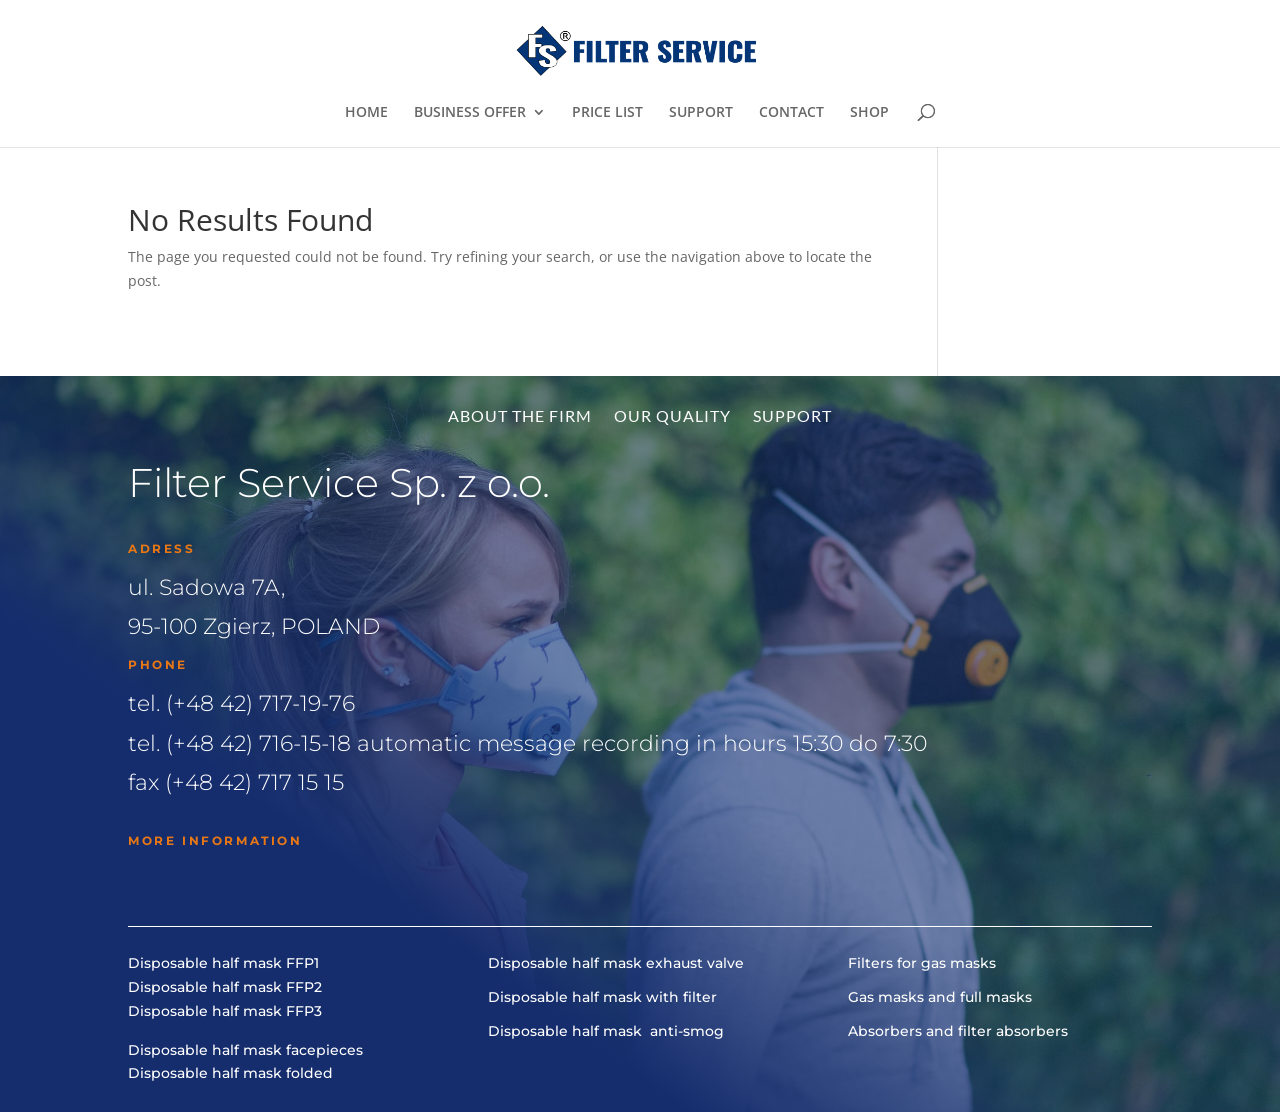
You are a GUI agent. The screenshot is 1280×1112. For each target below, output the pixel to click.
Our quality (672, 417)
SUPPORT (701, 113)
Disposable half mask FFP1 (223, 963)
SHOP (869, 113)
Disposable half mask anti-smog (606, 1031)
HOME (366, 113)
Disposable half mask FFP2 (225, 987)
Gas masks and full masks (940, 997)
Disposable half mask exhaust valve (616, 963)
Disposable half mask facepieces (245, 1050)
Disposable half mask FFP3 (225, 1011)
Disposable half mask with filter (602, 997)
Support (792, 417)
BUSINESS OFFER (470, 113)
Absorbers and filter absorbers (958, 1031)
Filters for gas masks (922, 963)
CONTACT (791, 113)
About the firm (520, 417)
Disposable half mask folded (230, 1073)
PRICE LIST (607, 113)
